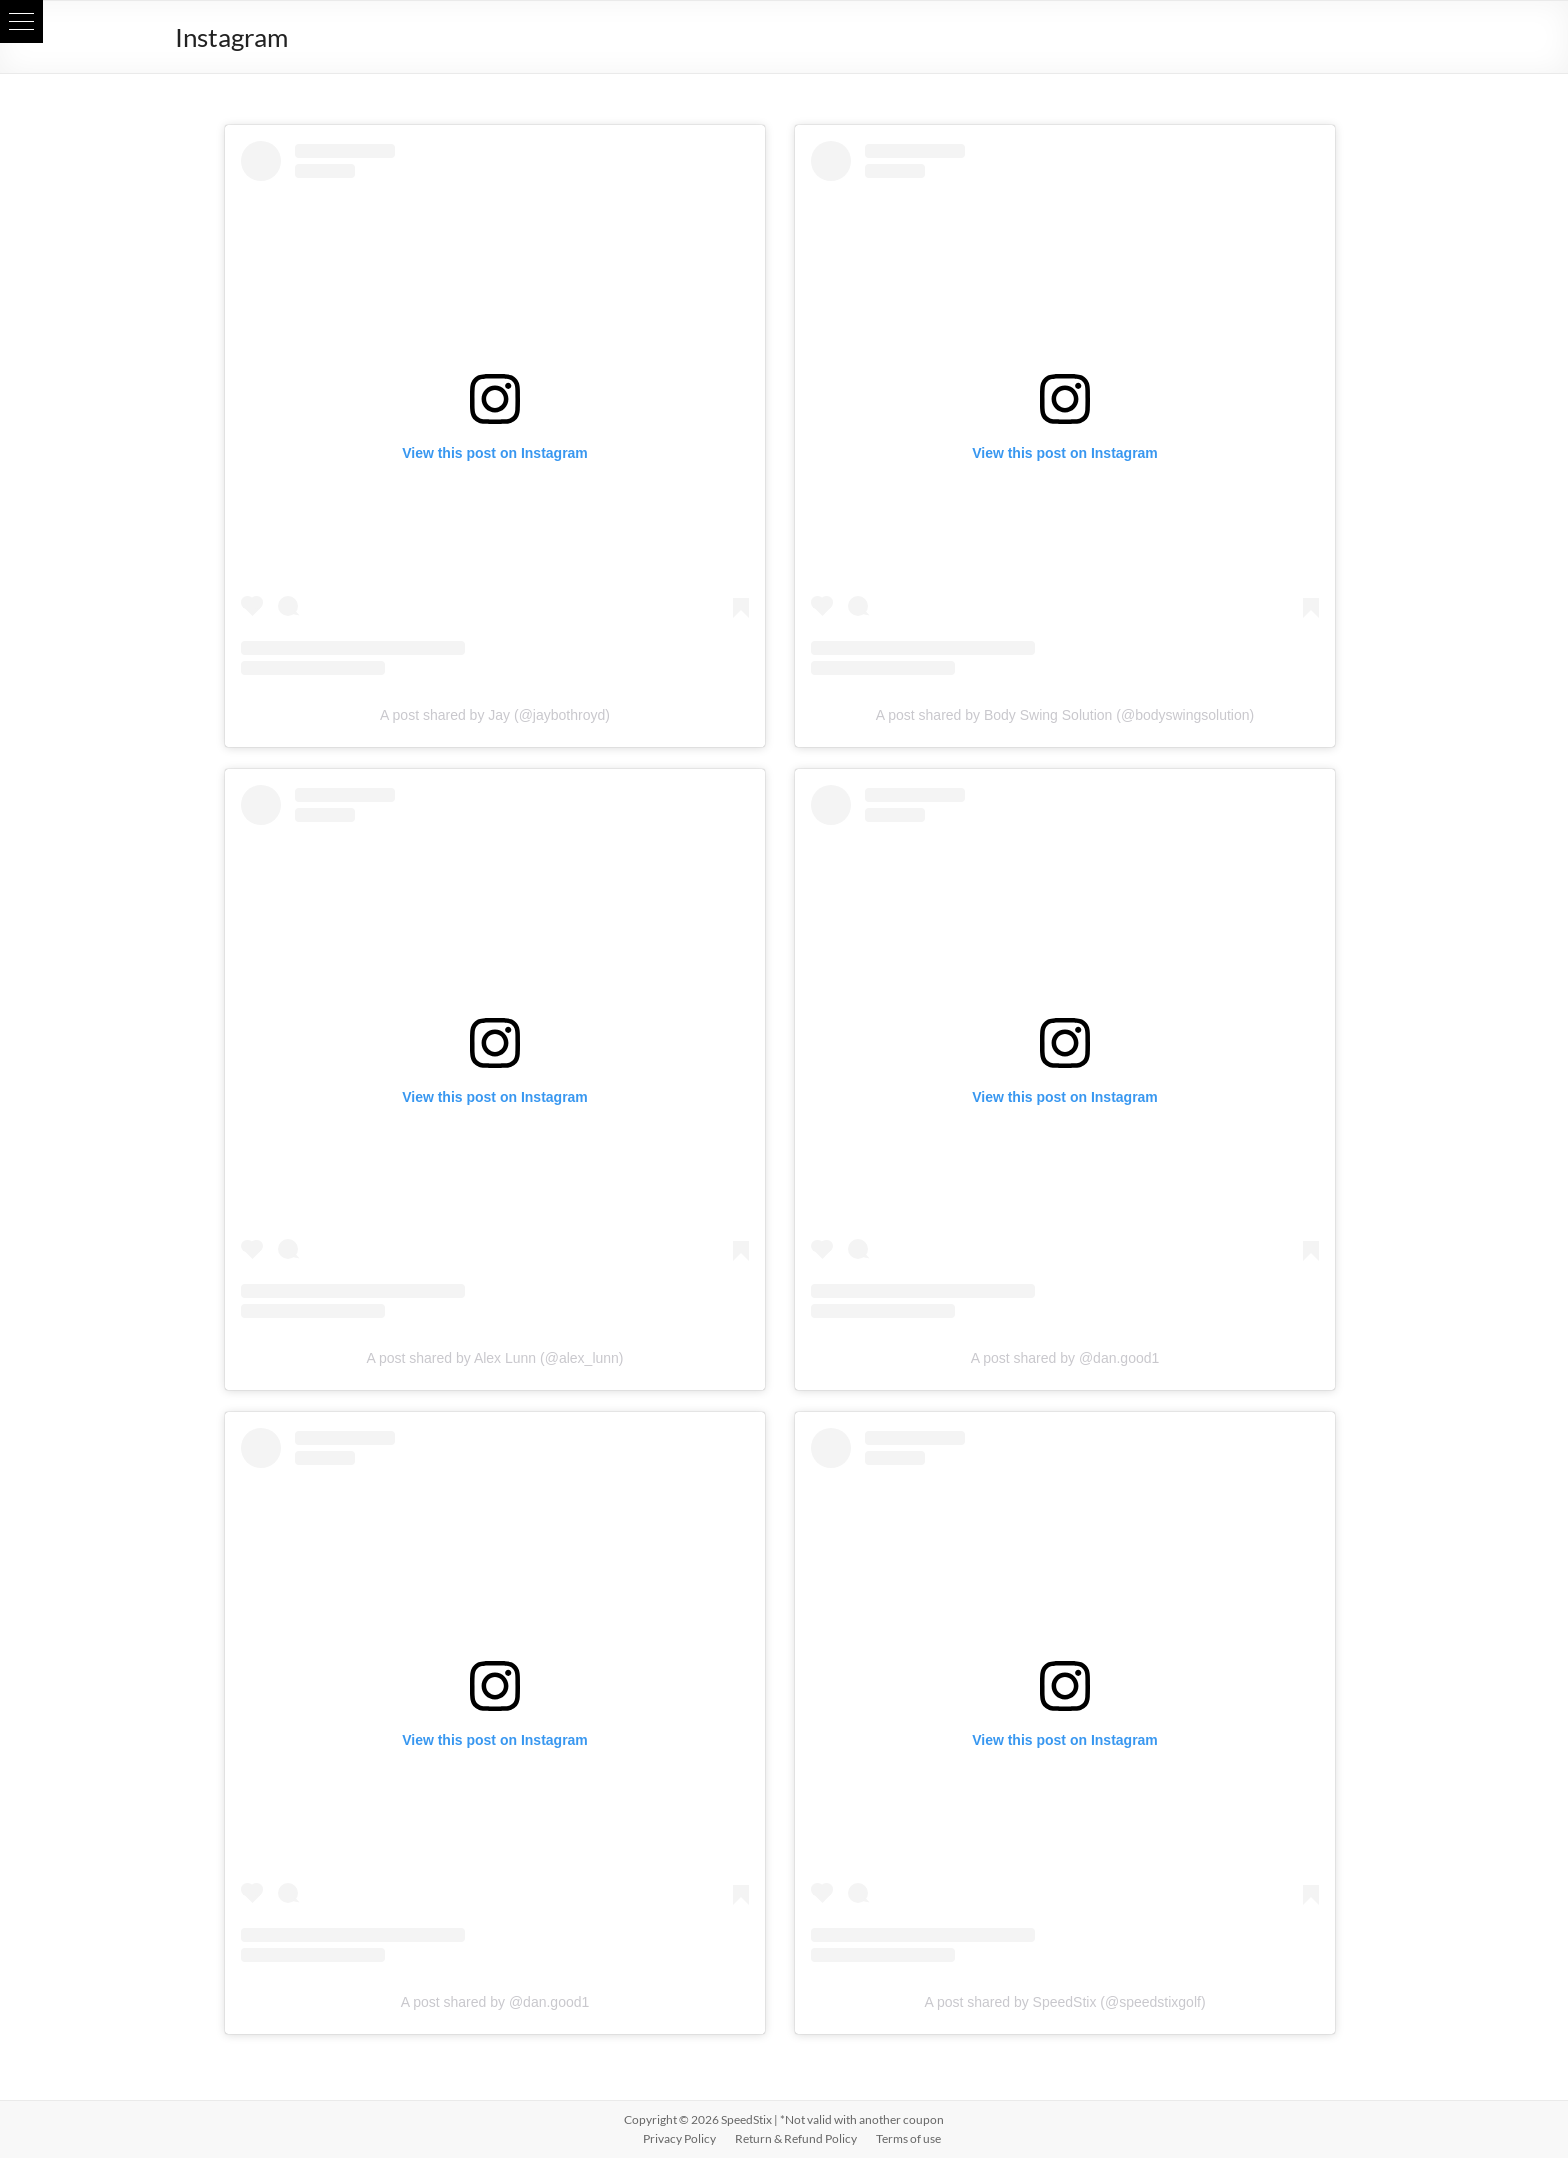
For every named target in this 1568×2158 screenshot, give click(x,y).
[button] (21, 21)
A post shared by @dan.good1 (1065, 1358)
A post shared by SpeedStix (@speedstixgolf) (1064, 2002)
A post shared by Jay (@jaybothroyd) (495, 715)
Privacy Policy (679, 2138)
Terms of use (908, 2138)
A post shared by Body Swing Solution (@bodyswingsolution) (1065, 715)
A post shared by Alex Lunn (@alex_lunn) (494, 1358)
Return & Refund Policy (796, 2138)
